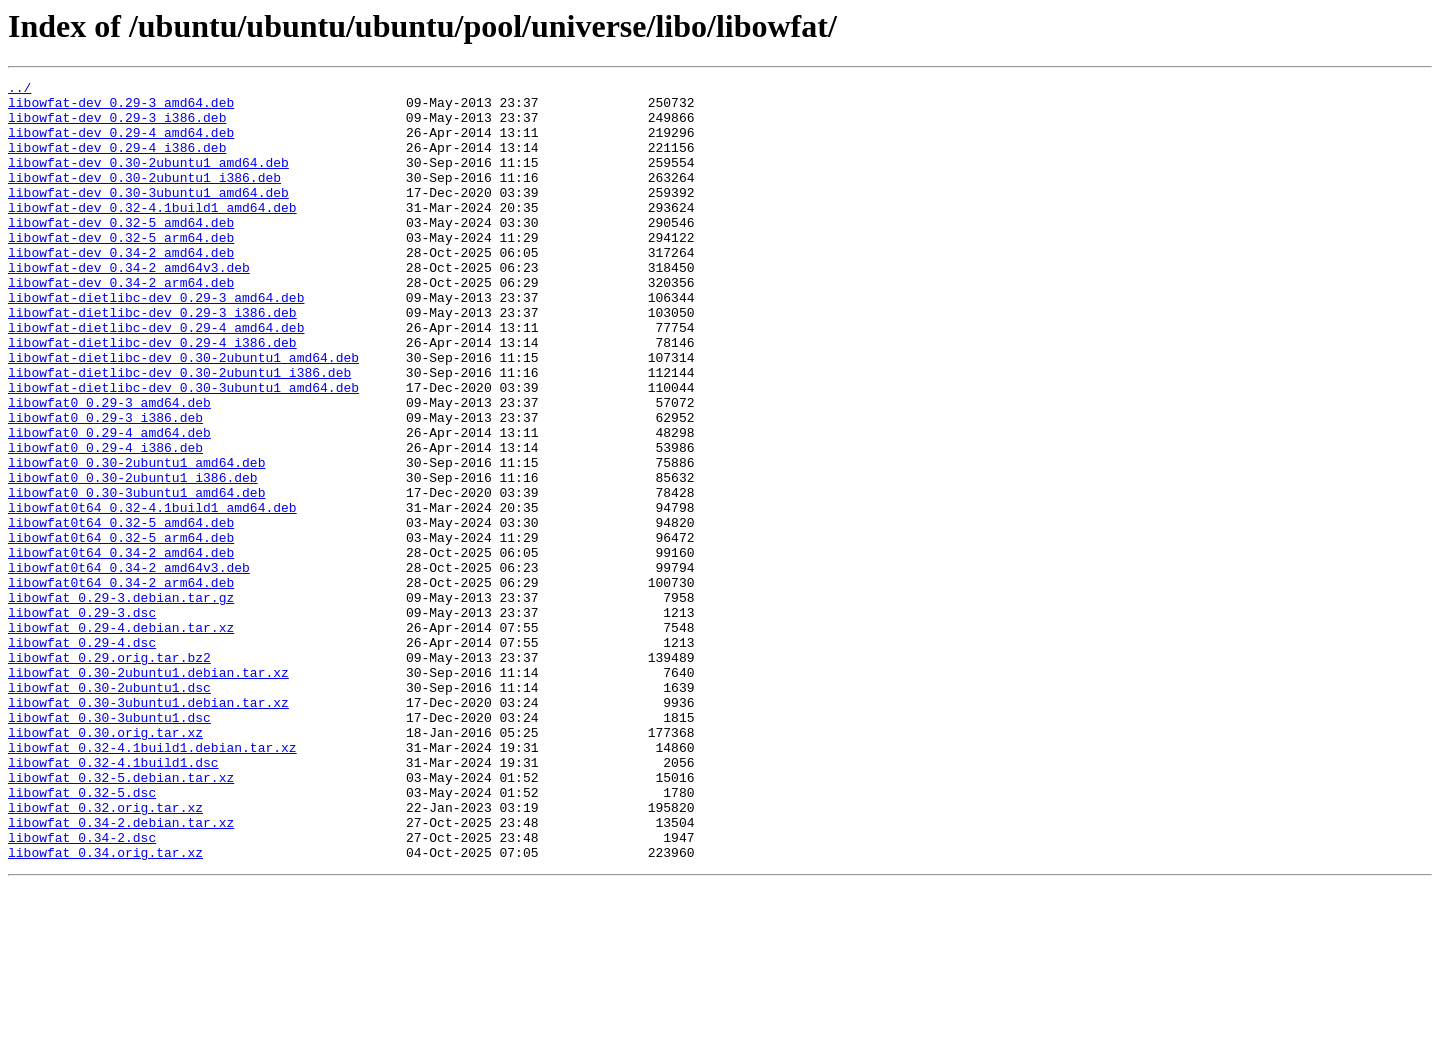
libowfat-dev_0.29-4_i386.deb (117, 162)
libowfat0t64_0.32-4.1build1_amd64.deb (152, 594)
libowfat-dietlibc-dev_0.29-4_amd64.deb (156, 378)
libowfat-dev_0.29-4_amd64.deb (121, 144)
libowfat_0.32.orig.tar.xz (105, 954)
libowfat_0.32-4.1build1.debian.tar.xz (152, 882)
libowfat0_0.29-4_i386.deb (105, 522)
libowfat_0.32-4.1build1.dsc (113, 900)
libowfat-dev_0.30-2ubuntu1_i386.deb (144, 198)
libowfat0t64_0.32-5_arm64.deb (121, 630)
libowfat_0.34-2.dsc (82, 990)
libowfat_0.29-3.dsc (82, 720)
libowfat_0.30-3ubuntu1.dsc (109, 846)
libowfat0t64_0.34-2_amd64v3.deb (129, 666)
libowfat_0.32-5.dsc (82, 936)
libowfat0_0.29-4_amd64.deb (109, 504)
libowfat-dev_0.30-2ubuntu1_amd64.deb (148, 180)
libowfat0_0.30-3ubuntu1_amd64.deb (136, 576)
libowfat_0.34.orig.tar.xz (105, 1008)
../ (19, 90)
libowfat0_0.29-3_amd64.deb (109, 468)
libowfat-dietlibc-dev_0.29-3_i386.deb (152, 360)
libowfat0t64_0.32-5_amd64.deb (121, 612)
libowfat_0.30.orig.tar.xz (105, 864)
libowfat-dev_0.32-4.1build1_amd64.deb (152, 234)
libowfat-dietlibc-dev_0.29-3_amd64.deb (156, 342)
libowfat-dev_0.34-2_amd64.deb (121, 288)
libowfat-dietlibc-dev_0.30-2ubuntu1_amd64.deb (183, 414)
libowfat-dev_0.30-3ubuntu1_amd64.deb (148, 216)
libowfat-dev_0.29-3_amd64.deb (121, 108)
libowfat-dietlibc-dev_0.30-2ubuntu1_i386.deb (179, 432)
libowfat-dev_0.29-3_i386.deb (117, 126)
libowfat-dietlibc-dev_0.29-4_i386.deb (152, 396)
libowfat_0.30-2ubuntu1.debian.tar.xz (148, 792)
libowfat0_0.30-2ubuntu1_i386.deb (133, 558)
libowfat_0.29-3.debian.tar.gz (121, 702)
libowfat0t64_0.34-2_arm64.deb (121, 684)
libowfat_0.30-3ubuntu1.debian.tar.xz (148, 828)
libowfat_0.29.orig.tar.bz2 (109, 774)
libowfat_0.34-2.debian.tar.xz (121, 972)
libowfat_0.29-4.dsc (82, 756)
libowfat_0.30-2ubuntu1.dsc (109, 810)
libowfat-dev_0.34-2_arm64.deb (121, 324)
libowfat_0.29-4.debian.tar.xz (121, 738)
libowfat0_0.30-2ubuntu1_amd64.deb (136, 540)
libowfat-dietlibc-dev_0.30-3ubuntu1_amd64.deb (183, 450)
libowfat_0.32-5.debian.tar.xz (121, 918)
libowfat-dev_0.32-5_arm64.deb (121, 270)
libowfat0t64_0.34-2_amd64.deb (121, 648)
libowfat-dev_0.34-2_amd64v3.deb (129, 306)
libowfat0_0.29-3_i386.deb (105, 486)
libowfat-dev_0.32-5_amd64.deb (121, 252)
